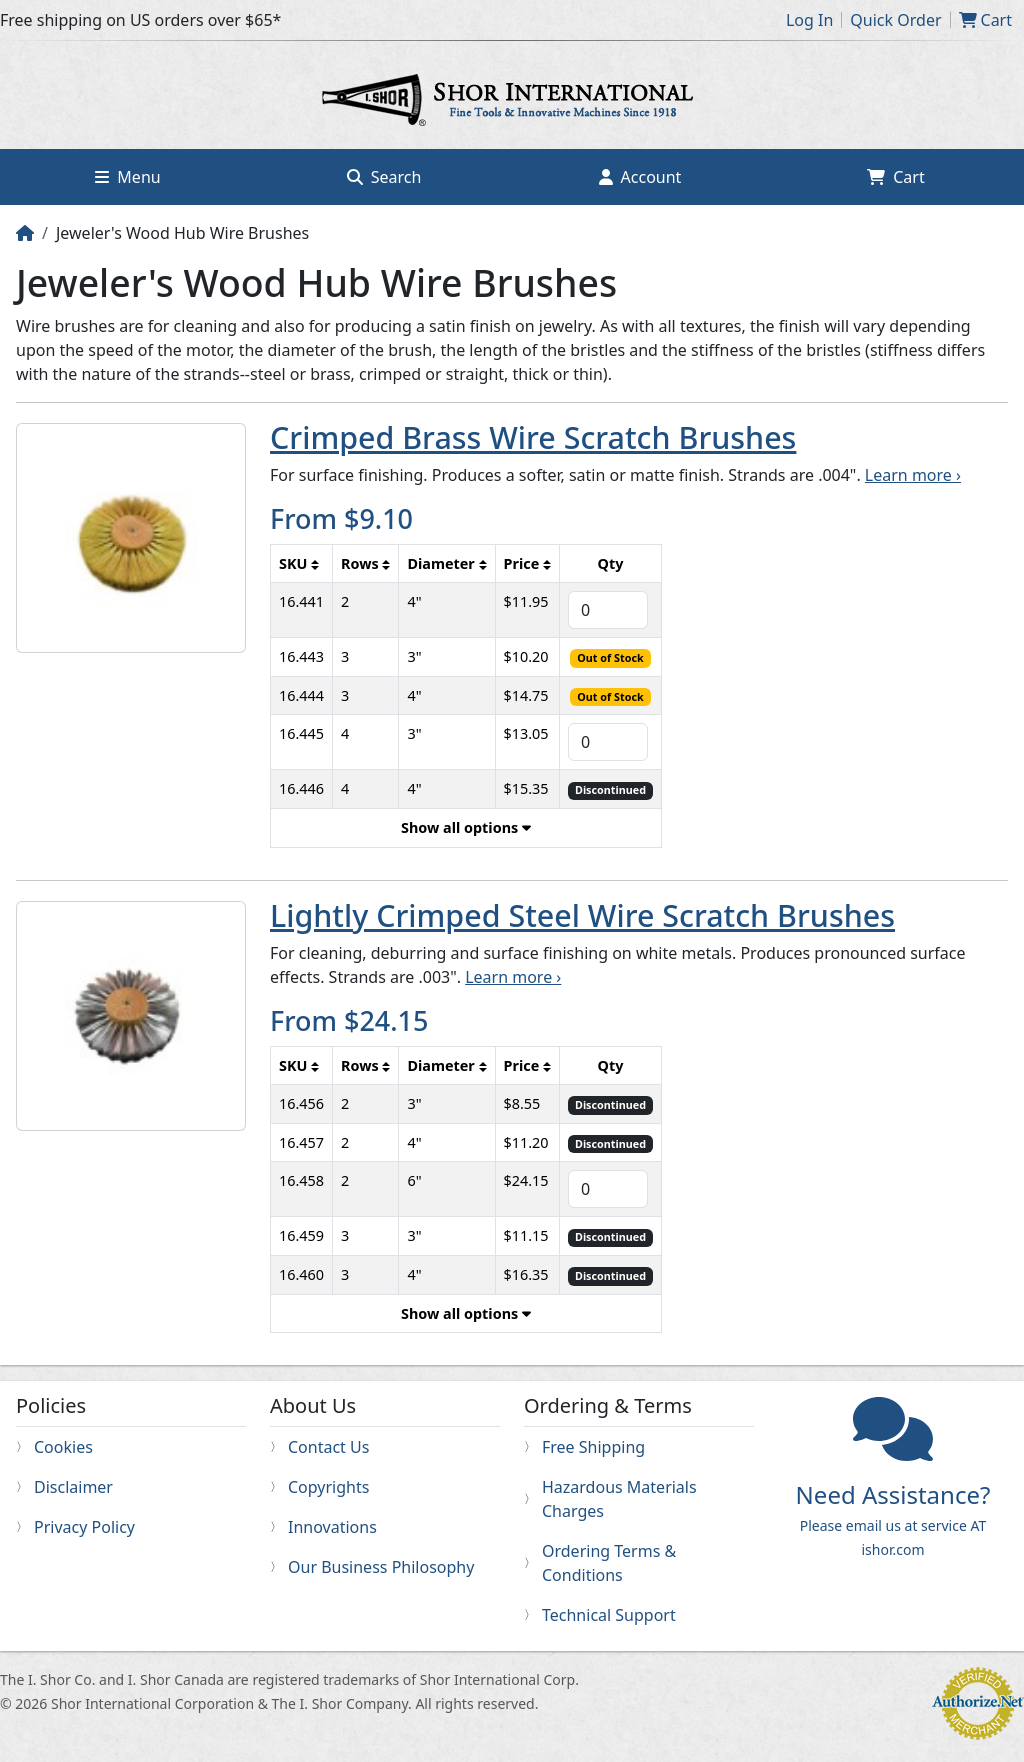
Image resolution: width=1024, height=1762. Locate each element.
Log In (809, 20)
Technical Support (609, 1615)
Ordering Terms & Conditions (609, 1563)
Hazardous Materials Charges (619, 1499)
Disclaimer (73, 1487)
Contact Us (328, 1447)
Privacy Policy (84, 1527)
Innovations (332, 1527)
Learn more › (913, 475)
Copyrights (328, 1487)
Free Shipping (593, 1447)
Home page (512, 103)
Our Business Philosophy (381, 1567)
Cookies (63, 1447)
